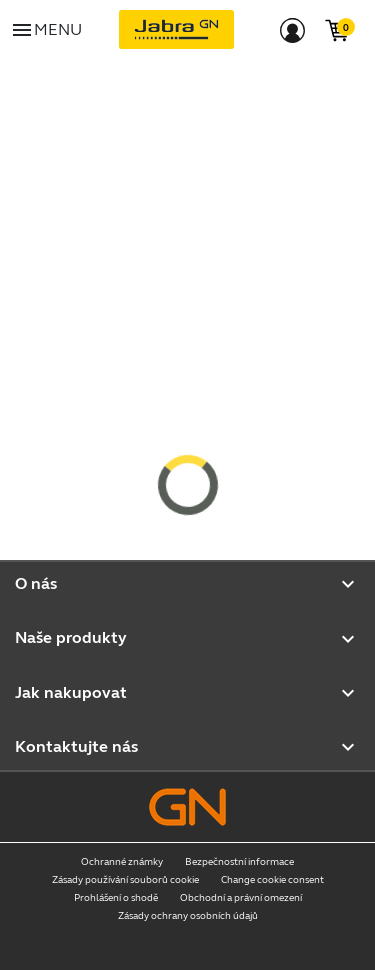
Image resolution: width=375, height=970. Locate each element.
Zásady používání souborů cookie (125, 880)
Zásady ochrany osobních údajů (188, 916)
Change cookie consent (272, 880)
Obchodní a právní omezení (241, 898)
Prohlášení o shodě (116, 898)
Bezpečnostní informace (239, 862)
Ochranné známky (122, 862)
